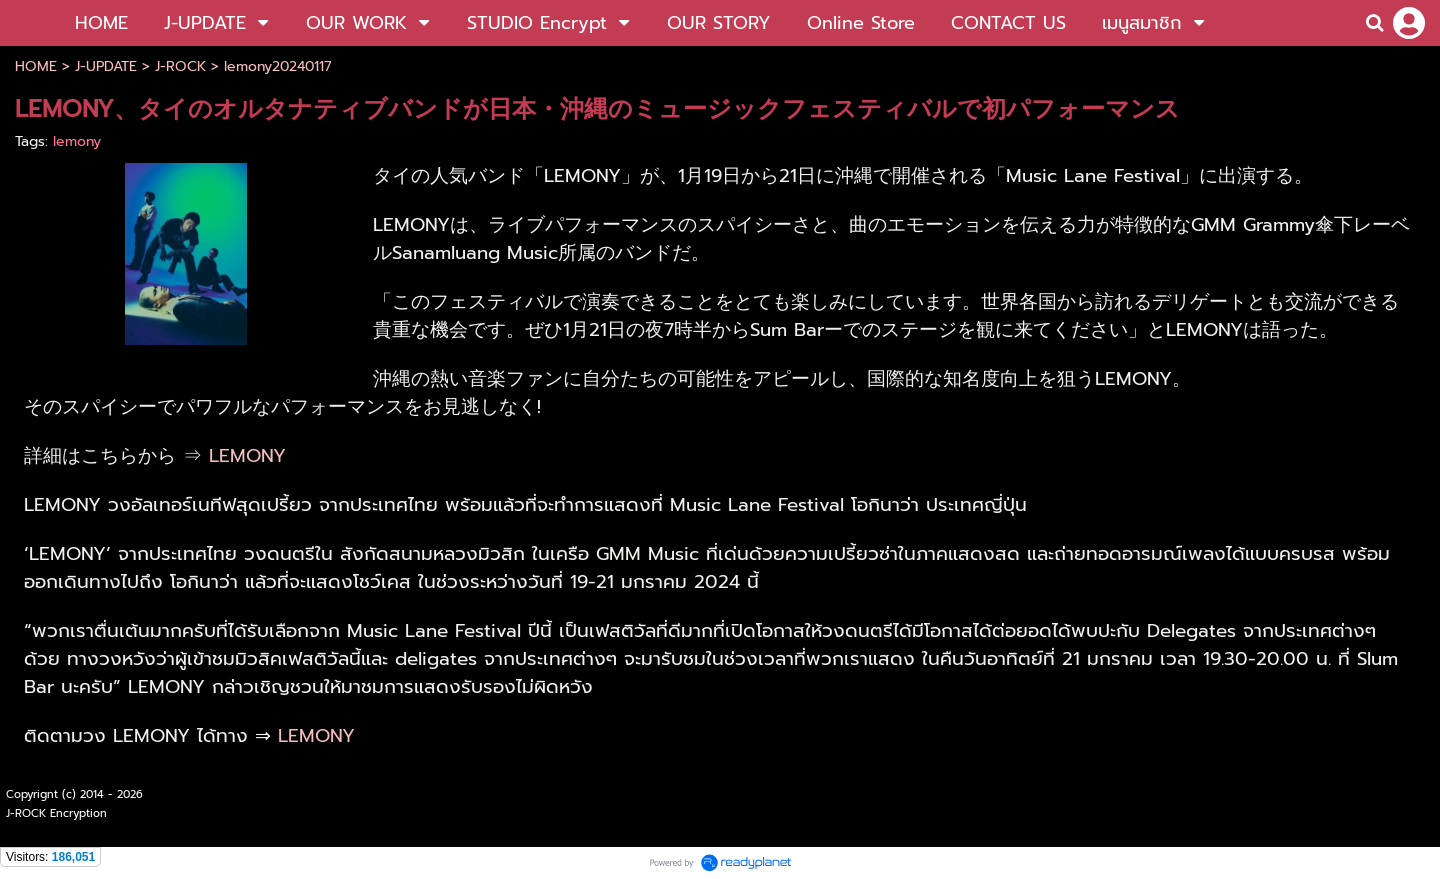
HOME (36, 66)
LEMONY (247, 456)
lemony (77, 141)
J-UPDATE (106, 66)
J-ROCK (180, 66)
